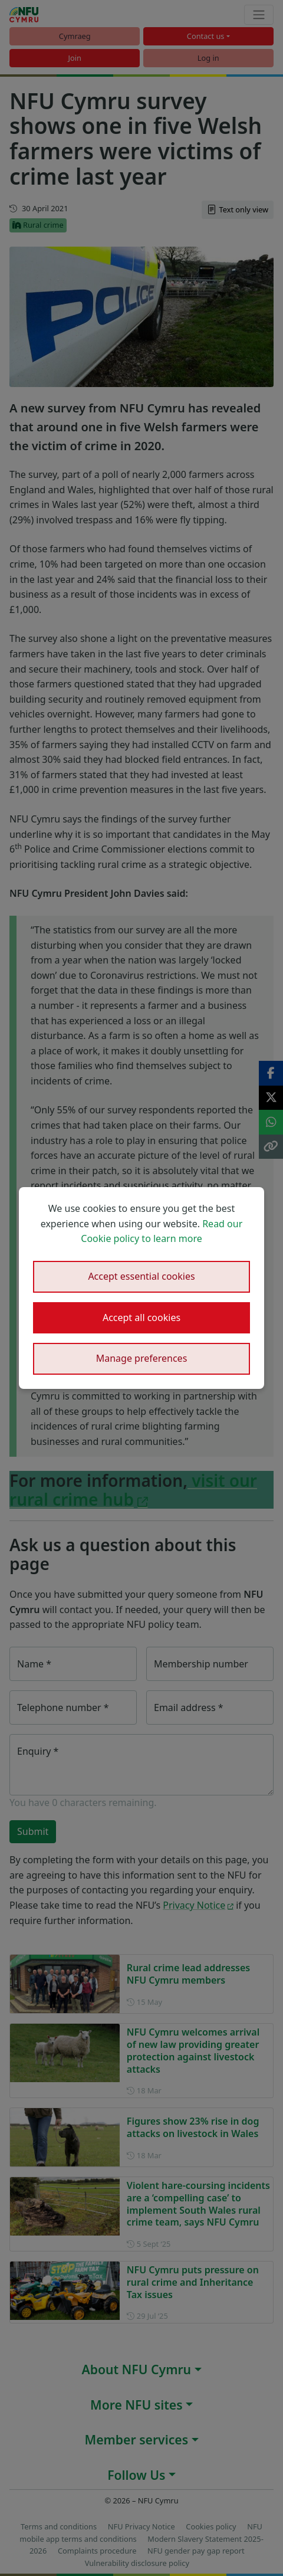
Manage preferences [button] (141, 1358)
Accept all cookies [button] (141, 1317)
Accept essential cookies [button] (141, 1276)
